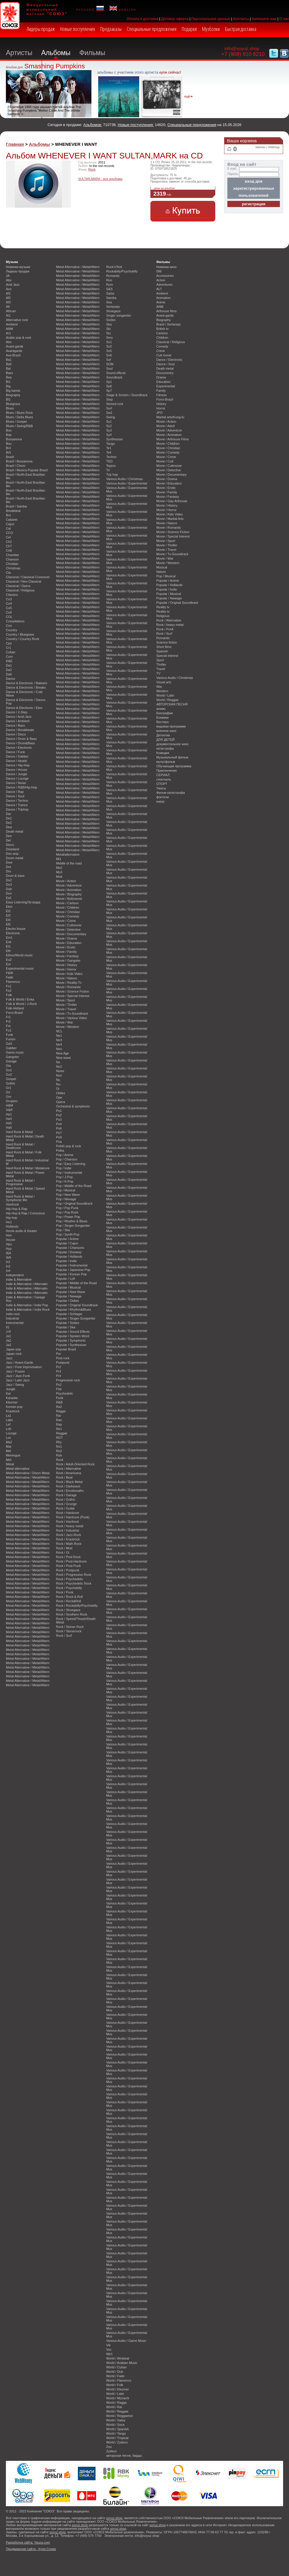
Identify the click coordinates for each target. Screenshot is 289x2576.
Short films (163, 647)
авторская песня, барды (124, 2455)
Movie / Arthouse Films (172, 439)
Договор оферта (174, 19)
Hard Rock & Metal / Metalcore (28, 1168)
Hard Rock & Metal (19, 1132)
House (10, 1239)
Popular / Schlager (69, 1314)
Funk (9, 1034)
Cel (8, 537)
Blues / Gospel (16, 421)
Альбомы (55, 53)
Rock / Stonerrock (68, 1631)
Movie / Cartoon (67, 903)
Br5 (8, 452)
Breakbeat (13, 510)
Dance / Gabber (17, 756)
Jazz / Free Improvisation (24, 1367)
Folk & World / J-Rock (21, 1004)
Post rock (62, 1358)
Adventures (164, 284)
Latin (9, 1420)
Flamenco (13, 981)
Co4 (9, 603)
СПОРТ (162, 784)
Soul (109, 368)
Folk (9, 995)
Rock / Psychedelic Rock (73, 1583)
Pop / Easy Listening (70, 1163)
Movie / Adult (165, 426)
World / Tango (116, 2433)
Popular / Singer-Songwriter (76, 1318)
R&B (59, 1402)
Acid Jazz (13, 284)
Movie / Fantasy (67, 956)
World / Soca (115, 2424)
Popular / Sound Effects (73, 1331)
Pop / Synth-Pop (67, 1234)
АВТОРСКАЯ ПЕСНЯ (172, 704)
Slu (108, 333)
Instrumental (15, 1323)
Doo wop (12, 853)
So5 (109, 351)
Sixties (111, 320)
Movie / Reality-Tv (69, 982)
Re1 (59, 1429)
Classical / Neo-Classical (23, 581)
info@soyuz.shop (241, 48)
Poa (59, 1141)
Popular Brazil (66, 1349)
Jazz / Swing (15, 1384)
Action (160, 280)
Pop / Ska (63, 1230)
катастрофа (165, 748)
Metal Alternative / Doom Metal (28, 1473)
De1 (9, 818)
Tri (108, 470)
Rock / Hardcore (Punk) (73, 1517)
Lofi (8, 1429)
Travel (160, 669)
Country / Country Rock (22, 639)
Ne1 (59, 1035)
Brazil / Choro (15, 465)
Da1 (9, 665)
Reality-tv (163, 611)
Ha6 (9, 1127)
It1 (7, 1327)
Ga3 (9, 1043)
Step (109, 399)
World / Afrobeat (117, 2358)
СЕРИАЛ (163, 775)
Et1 (8, 946)
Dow (9, 862)
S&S (109, 289)
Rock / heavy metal (69, 1526)
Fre (8, 1026)
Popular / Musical (68, 1287)
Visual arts (163, 682)
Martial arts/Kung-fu (170, 417)
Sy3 (109, 430)
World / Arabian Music (121, 2363)
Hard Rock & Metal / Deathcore (20, 1146)
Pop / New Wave (68, 1194)
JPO (159, 412)
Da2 (9, 670)
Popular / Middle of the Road (76, 1283)
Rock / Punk (64, 1592)
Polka (60, 1150)
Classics (12, 594)
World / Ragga (116, 2402)
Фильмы (92, 53)
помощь (274, 147)
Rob (59, 1455)
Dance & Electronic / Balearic (26, 683)
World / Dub (114, 2371)
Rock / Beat (64, 1477)
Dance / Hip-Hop (17, 765)
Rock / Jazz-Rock (68, 1535)
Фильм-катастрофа (170, 792)
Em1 (9, 937)
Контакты (241, 19)
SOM (110, 364)
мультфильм (165, 761)
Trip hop (112, 474)
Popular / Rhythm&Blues (73, 1309)
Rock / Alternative (68, 1468)
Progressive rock (68, 1380)
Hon (9, 1235)
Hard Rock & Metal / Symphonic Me (20, 1198)
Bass (9, 373)
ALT (159, 289)
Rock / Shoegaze (68, 1610)
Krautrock (13, 1411)
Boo (9, 430)
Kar (8, 1393)
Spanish (162, 651)
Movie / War (64, 1022)
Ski (108, 328)
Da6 (9, 674)
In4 (8, 1270)
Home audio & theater (21, 1231)
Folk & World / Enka (20, 999)
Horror (160, 408)
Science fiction (166, 642)
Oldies (60, 1093)
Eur (8, 964)
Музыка (12, 262)
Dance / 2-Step (16, 712)
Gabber (11, 1048)
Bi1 (8, 381)
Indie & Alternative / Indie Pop (27, 1305)
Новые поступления (77, 28)
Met (8, 1459)
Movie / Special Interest (72, 996)
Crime (160, 351)
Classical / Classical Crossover (28, 577)
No (58, 1062)
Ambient (12, 324)
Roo (109, 280)
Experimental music (20, 968)
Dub (9, 889)
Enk (9, 942)
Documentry (165, 373)
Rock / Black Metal (69, 1482)
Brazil (10, 457)
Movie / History (66, 965)
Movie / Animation (68, 890)
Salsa (110, 293)
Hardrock (12, 1204)
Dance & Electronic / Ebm (24, 708)
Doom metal (14, 858)
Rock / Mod (64, 1548)
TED (109, 461)
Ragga (60, 1411)
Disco (10, 844)
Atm (9, 342)
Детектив (163, 735)
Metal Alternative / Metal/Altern (27, 1477)
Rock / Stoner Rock (70, 1626)
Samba (111, 298)
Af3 (8, 302)
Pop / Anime (64, 1155)
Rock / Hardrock (67, 1521)
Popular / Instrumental (71, 1265)
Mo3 (59, 872)
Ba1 (9, 359)
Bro (8, 515)
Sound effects (116, 373)
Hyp (9, 1248)
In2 (8, 1266)
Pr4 (58, 1376)
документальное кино (172, 744)
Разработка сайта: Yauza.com (28, 2542)
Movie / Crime (66, 920)
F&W (9, 973)
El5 (8, 924)
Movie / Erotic (65, 947)
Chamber (12, 555)
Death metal (14, 831)
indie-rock (13, 1314)
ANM (9, 328)
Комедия (162, 753)
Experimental (165, 386)
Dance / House (16, 769)
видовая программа (171, 726)
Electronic (13, 933)
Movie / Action (66, 881)
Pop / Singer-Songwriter (73, 1225)
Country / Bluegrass (20, 634)
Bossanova (14, 439)
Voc (108, 2349)
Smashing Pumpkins (54, 66)
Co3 (9, 599)
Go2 (9, 1074)
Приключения (166, 770)
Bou (9, 443)
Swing (110, 417)
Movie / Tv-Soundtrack (72, 1013)
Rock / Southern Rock (71, 1614)
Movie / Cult (164, 461)
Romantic (113, 275)
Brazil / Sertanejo (168, 324)
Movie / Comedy (67, 916)
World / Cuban (116, 2367)
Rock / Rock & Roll (69, 1596)
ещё (187, 96)
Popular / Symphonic (71, 1340)
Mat (8, 1446)
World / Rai (114, 2407)
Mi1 (58, 859)
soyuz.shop (114, 2518)
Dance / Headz (16, 761)
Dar (8, 814)
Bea (9, 377)
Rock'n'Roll (114, 267)
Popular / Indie (66, 1261)
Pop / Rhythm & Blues (71, 1221)
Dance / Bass (15, 725)
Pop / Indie (63, 1168)
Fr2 (8, 1021)
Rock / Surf (64, 1635)
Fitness (161, 395)
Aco (9, 289)
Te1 (108, 448)
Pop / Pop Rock (67, 1212)
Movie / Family (66, 951)
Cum (9, 656)
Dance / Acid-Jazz (19, 716)
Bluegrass (13, 404)
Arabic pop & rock (18, 337)
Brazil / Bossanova (19, 461)
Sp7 (109, 390)
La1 (8, 1415)
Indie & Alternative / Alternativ (26, 1284)
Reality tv (163, 607)
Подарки (189, 28)
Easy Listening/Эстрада (23, 902)
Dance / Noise (16, 783)
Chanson (12, 559)
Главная (15, 144)
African (11, 311)
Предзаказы (110, 28)
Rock (92, 169)
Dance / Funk (15, 752)
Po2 (59, 1115)
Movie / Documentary (71, 934)
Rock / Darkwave (68, 1486)
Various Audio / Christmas (124, 479)
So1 (109, 342)
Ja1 (8, 1336)
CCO (9, 533)
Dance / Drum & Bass (21, 738)
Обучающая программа (173, 766)
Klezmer (12, 1402)
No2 (59, 1066)
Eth (8, 951)
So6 (109, 355)
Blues (10, 408)
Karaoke (12, 1398)
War (159, 686)
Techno (111, 457)
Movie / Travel (66, 1009)
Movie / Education (68, 943)
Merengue (13, 1455)
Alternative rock (17, 320)
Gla (8, 1065)
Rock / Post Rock (68, 1557)
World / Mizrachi (117, 2398)
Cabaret (11, 519)
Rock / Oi (62, 1552)
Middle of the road (69, 863)
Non (59, 1075)
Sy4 (109, 435)
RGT (59, 1437)
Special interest (167, 655)
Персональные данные (210, 19)
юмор (160, 801)
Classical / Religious (20, 590)
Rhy (59, 1442)
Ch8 (9, 550)
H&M (9, 1105)
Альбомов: (92, 125)
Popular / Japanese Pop (73, 1270)
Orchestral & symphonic (73, 1106)
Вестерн (162, 722)
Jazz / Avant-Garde (19, 1362)
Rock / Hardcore (67, 1512)
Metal (10, 1464)
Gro (8, 1096)
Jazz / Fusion (15, 1371)
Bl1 (8, 399)
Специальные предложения (151, 28)
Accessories (165, 275)
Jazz (9, 1358)
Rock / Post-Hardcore (71, 1561)
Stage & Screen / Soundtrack (126, 395)
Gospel (11, 1079)
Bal (8, 368)
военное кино (166, 731)
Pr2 (58, 1367)
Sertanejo (113, 306)
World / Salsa (115, 2420)
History (161, 404)
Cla (8, 572)
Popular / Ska (65, 1327)
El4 (8, 920)
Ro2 (59, 1451)
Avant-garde (14, 346)
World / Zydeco (117, 2442)
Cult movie (163, 355)
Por (58, 1353)
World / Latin (115, 2393)
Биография (164, 713)
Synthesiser (114, 439)
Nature (161, 571)
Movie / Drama (66, 938)
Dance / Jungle (16, 774)
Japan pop (13, 1349)
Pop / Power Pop (68, 1216)
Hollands (12, 1226)
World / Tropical (117, 2438)
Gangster (12, 1057)
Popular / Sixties (67, 1323)
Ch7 (9, 546)
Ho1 (9, 1222)
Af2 (8, 298)
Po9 (59, 1137)
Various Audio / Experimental (126, 483)
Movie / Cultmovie (68, 925)
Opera (60, 1102)
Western (162, 691)
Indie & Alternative (19, 1279)
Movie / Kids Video (69, 973)
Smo (109, 337)
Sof (108, 359)
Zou (109, 2446)
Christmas (13, 568)
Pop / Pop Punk (67, 1208)
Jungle (10, 1389)
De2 (9, 822)
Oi (57, 1088)
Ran (59, 1420)
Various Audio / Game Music (126, 2340)
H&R (9, 1110)
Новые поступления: (136, 125)
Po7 (59, 1133)
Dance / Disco (16, 734)
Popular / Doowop (68, 1252)
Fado (9, 977)
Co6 (9, 612)
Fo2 (9, 990)
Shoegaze (113, 311)
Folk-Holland (15, 1008)
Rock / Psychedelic (69, 1579)
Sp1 (109, 381)
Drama (161, 377)
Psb (59, 1389)
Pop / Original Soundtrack (74, 1203)
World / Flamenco (118, 2380)
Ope (59, 1097)
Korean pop (14, 1406)
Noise (60, 1071)
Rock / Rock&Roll (68, 1601)
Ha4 (9, 1118)
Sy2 (109, 426)
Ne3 (59, 1040)
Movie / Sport (65, 1000)
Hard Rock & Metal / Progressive (20, 1182)
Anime (160, 302)
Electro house (16, 928)
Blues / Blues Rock (19, 412)
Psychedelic (64, 1393)
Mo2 (59, 867)
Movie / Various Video (71, 1018)
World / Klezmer (117, 2389)
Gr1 (8, 1087)
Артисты (19, 53)
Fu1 (9, 1030)
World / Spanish (117, 2429)
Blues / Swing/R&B (19, 426)
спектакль (163, 779)
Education (163, 381)
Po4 (59, 1124)
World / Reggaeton (119, 2416)
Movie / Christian (68, 912)
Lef (8, 1424)
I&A (8, 1253)
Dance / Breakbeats (20, 730)
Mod (59, 876)
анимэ (160, 708)
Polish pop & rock (68, 1146)
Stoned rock (114, 404)
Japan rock (14, 1353)
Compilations (15, 621)
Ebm (9, 906)
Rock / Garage (66, 1495)
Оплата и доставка (142, 19)
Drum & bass (15, 875)
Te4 (108, 452)
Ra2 (59, 1406)
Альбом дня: (15, 67)
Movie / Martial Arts (169, 518)
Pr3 (58, 1371)
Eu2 (9, 959)
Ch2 (9, 541)
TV (158, 673)
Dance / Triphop (17, 809)
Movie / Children (67, 907)
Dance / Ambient (17, 721)
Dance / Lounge (17, 778)
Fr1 (8, 1017)
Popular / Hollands (69, 1256)
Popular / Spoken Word (72, 1336)
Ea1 (9, 898)
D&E (9, 661)
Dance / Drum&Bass (20, 743)
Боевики (162, 717)
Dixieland (12, 849)
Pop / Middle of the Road (73, 1186)
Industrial (12, 1318)
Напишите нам (264, 19)
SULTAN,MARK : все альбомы (100, 179)
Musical (161, 567)
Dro (8, 871)
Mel (8, 1451)
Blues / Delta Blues (19, 417)
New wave (63, 1057)
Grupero (12, 1101)
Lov (8, 1437)
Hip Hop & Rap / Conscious (25, 1213)
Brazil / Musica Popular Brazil (26, 470)
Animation (163, 298)
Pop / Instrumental (69, 1172)
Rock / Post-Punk (68, 1566)
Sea (109, 302)
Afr (8, 306)
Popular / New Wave (70, 1292)
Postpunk (62, 1362)
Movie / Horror (66, 969)
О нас (284, 19)
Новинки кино (166, 267)
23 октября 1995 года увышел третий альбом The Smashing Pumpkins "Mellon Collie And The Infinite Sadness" (44, 110)
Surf (109, 408)
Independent (15, 1275)
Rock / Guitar (65, 1508)
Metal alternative (17, 1468)
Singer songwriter (118, 315)
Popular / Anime (67, 1239)
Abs (9, 280)
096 (159, 271)
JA (8, 275)
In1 (8, 1262)
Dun (9, 893)
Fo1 (9, 986)
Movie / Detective (68, 929)
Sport (160, 660)
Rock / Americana (68, 1473)
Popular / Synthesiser (71, 1345)
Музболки (211, 28)
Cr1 (8, 647)
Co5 (9, 608)
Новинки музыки (18, 267)
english (122, 9)
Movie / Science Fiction (72, 991)
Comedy (162, 346)
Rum (109, 284)
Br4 (8, 448)
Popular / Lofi (65, 1278)
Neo (59, 1049)
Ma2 (9, 1442)
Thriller (161, 664)
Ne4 (59, 1044)
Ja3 (8, 1345)
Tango (110, 443)
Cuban (10, 652)
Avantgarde (14, 351)
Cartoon (162, 333)
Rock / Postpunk (67, 1570)
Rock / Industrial (67, 1530)
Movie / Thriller (66, 1004)
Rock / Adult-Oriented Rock (75, 1464)
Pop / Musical (65, 1190)
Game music (15, 1052)
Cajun (10, 524)
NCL (59, 1031)
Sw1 (109, 412)
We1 (109, 2354)
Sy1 (109, 421)
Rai (58, 1415)
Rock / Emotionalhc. (70, 1490)
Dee (9, 836)
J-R (8, 1331)
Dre (8, 867)
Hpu (9, 1244)
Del (8, 840)
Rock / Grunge (66, 1504)
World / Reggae (117, 2411)
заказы (260, 147)
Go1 (9, 1070)
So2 (109, 346)
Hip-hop (11, 1217)
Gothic (10, 1083)
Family (161, 390)
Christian (12, 564)
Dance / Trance (17, 805)
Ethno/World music (19, 955)
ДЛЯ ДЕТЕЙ (165, 739)
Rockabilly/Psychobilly (122, 271)
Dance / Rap (15, 791)
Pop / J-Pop (64, 1177)
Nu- (58, 1084)
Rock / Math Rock (68, 1543)
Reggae (61, 1433)
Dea (9, 827)
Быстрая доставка (240, 28)
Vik (108, 2345)
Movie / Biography (69, 894)
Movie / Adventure (69, 885)
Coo (9, 625)
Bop (9, 435)
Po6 (59, 1128)
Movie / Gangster (68, 960)
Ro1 (59, 1446)
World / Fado (115, 2376)
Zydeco (111, 2451)
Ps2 (59, 1384)
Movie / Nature (66, 978)
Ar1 (8, 333)
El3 (8, 915)
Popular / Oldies (67, 1300)
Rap (59, 1424)
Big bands (13, 390)
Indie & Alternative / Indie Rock (28, 1309)
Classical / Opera (18, 586)
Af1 (8, 293)
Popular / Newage (68, 1296)
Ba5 (9, 364)
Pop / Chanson (66, 1159)
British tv (162, 328)
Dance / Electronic (19, 747)
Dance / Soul (15, 796)
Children (162, 337)
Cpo (9, 643)
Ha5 (9, 1123)
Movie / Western (67, 1027)
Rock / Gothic (65, 1499)
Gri (8, 1092)
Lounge (11, 1433)
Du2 (9, 880)
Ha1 (9, 1114)
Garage (11, 1061)
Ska (109, 324)
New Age (62, 1053)
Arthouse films (166, 311)
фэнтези (162, 797)
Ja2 (8, 1340)
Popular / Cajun (67, 1243)
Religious (163, 616)
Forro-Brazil (14, 1012)
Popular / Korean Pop (71, 1274)
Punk (59, 1398)
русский (90, 9)
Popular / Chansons (70, 1247)
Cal (8, 528)
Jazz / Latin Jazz (17, 1380)
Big (8, 386)
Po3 (59, 1119)
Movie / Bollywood (69, 898)
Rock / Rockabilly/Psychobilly (77, 1605)
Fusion (11, 1039)
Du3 (9, 884)
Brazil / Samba (16, 506)
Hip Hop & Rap (16, 1209)
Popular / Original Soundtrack (77, 1305)
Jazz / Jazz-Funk (18, 1376)
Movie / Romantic (68, 987)
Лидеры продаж (41, 28)
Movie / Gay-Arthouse (171, 501)
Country (11, 630)
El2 (8, 911)
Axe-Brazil (13, 355)
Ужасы (161, 788)
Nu (58, 1080)
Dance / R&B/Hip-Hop (21, 787)
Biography (13, 395)
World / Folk (114, 2385)
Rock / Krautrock (68, 1539)
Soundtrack (114, 377)
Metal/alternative (68, 854)
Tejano (111, 465)
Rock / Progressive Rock (73, 1574)
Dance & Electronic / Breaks (26, 687)
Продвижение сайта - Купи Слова (31, 2549)
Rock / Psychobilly (69, 1588)
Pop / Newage (66, 1199)
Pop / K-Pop (64, 1181)
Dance (10, 678)
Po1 (59, 1110)
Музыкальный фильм (172, 757)
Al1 (8, 315)
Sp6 (109, 386)
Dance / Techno (17, 800)
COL (9, 617)
